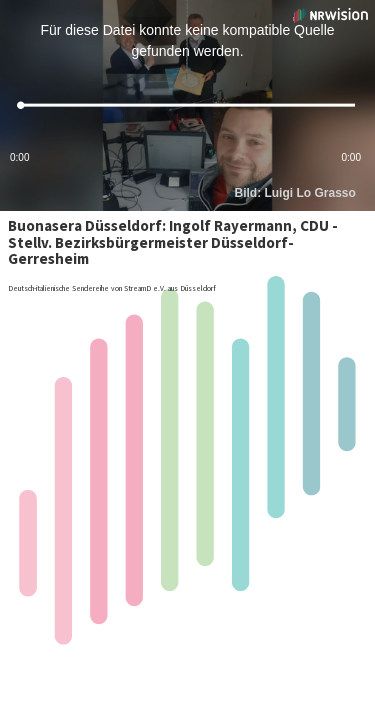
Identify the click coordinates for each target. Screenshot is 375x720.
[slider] (187, 105)
